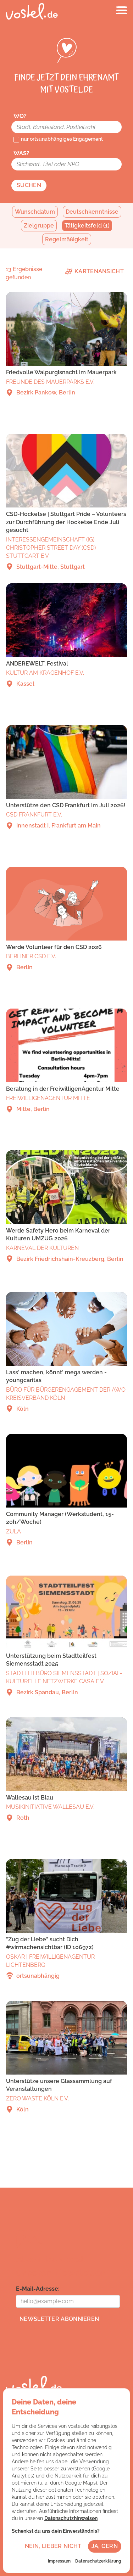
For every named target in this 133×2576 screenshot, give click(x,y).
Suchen (29, 185)
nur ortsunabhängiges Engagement (62, 139)
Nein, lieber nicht (53, 2546)
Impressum (59, 2561)
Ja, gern (105, 2546)
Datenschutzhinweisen (71, 2518)
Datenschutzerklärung (98, 2561)
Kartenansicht (94, 271)
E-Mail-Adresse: (38, 2288)
